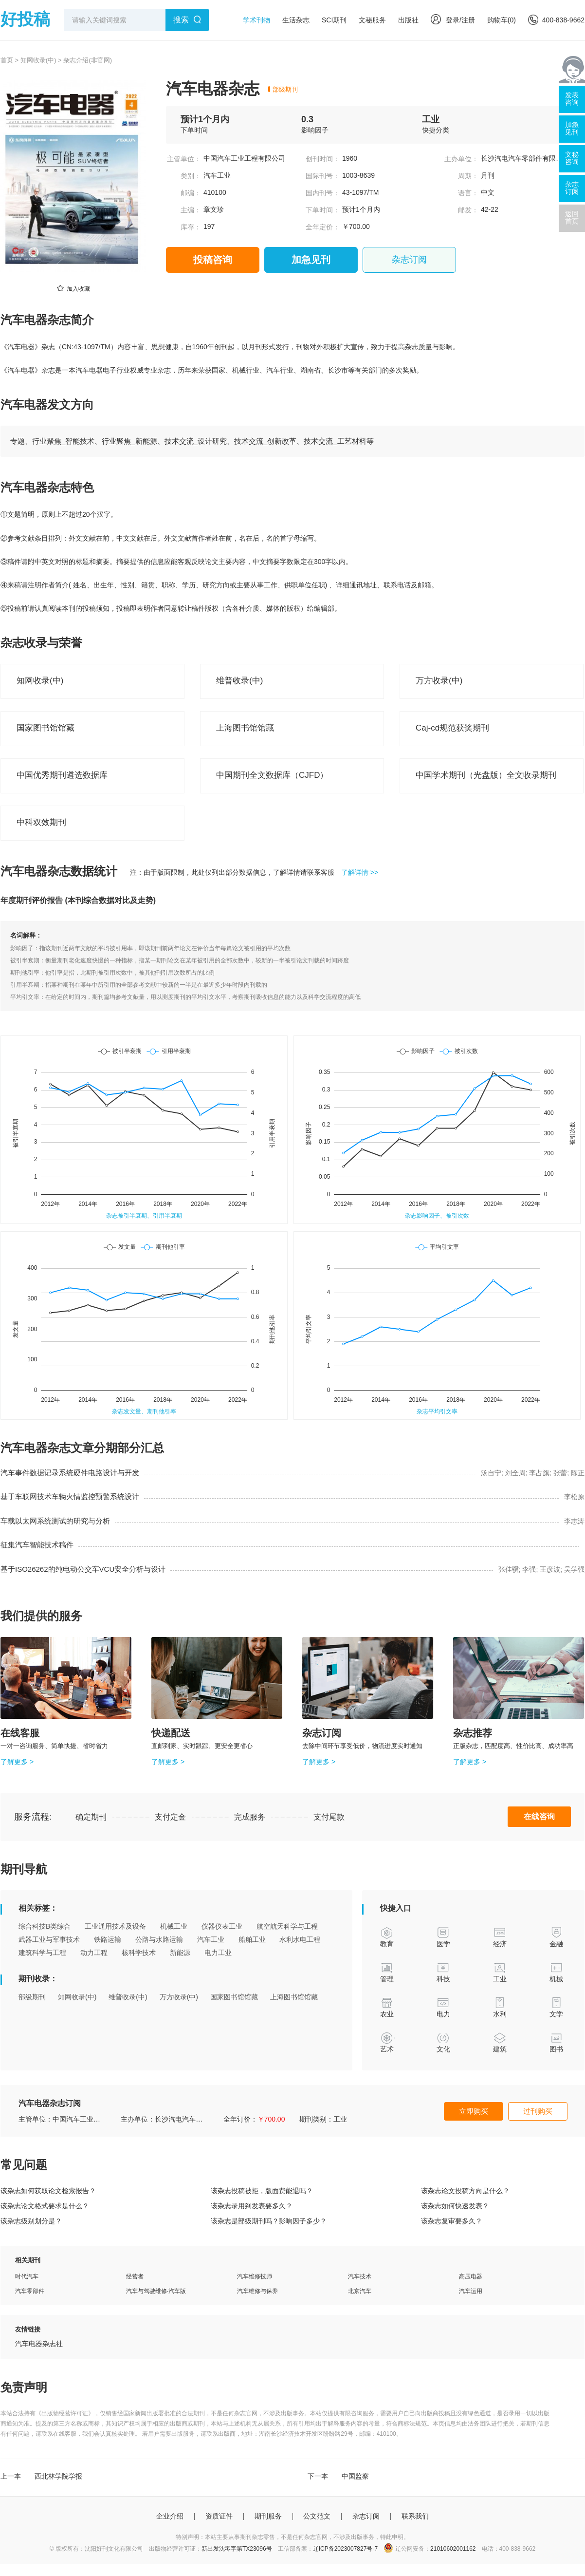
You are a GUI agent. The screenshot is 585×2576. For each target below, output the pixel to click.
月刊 (487, 175)
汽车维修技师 (254, 2276)
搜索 (181, 20)
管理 (387, 1972)
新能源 (180, 1952)
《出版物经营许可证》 (65, 2413)
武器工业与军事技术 (49, 1939)
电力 (444, 2007)
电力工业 (218, 1952)
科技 (444, 1972)
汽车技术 (359, 2276)
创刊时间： (323, 159)
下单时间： (323, 210)
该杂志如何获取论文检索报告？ (48, 2191)
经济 (500, 1937)
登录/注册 (453, 20)
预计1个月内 (205, 119)
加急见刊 (311, 259)
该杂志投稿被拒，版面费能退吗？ (262, 2191)
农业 (387, 2007)
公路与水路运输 (159, 1939)
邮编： (191, 193)
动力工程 (94, 1952)
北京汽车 (359, 2291)
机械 (556, 1972)
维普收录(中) (128, 1997)
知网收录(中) (38, 60)
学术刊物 (256, 20)
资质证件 (219, 2516)
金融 (556, 1937)
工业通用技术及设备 (115, 1926)
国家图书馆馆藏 (234, 1997)
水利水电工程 (299, 1939)
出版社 (408, 20)
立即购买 (473, 2111)
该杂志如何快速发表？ (455, 2206)
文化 (444, 2042)
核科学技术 (139, 1952)
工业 (430, 119)
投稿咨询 (212, 259)
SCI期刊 (334, 20)
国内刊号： (323, 193)
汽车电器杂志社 (39, 2344)
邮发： (468, 210)
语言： (468, 193)
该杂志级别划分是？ (31, 2221)
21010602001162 (452, 2548)
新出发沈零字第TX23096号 (236, 2548)
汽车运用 (470, 2291)
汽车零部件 (29, 2291)
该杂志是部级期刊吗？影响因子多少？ (269, 2221)
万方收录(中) (179, 1997)
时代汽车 (26, 2276)
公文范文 (316, 2516)
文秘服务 (372, 20)
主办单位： (461, 159)
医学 (444, 1937)
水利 (500, 2007)
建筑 (500, 2042)
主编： (191, 210)
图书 (556, 2042)
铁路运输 (107, 1939)
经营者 (135, 2276)
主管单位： (184, 159)
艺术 (387, 2042)
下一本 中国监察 (338, 2476)
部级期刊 (285, 89)
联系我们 (415, 2516)
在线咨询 (539, 1816)
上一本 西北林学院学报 (41, 2476)
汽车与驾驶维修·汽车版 (156, 2291)
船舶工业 (252, 1939)
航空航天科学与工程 (287, 1926)
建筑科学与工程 (42, 1952)
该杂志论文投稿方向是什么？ (465, 2191)
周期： (468, 176)
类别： (191, 176)
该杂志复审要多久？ (451, 2221)
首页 (6, 60)
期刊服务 (268, 2516)
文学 (556, 2007)
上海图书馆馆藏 (294, 1997)
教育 (387, 1937)
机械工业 (173, 1926)
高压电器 (470, 2276)
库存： (191, 227)
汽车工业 (217, 175)
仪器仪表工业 (221, 1926)
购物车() (501, 20)
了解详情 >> (359, 872)
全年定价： (323, 227)
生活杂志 (296, 20)
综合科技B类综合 (44, 1926)
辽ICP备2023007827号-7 (345, 2548)
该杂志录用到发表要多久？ (251, 2206)
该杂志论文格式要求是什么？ (44, 2206)
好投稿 (25, 19)
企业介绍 (169, 2516)
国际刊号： (323, 176)
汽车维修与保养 (257, 2291)
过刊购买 (537, 2111)
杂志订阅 (409, 259)
